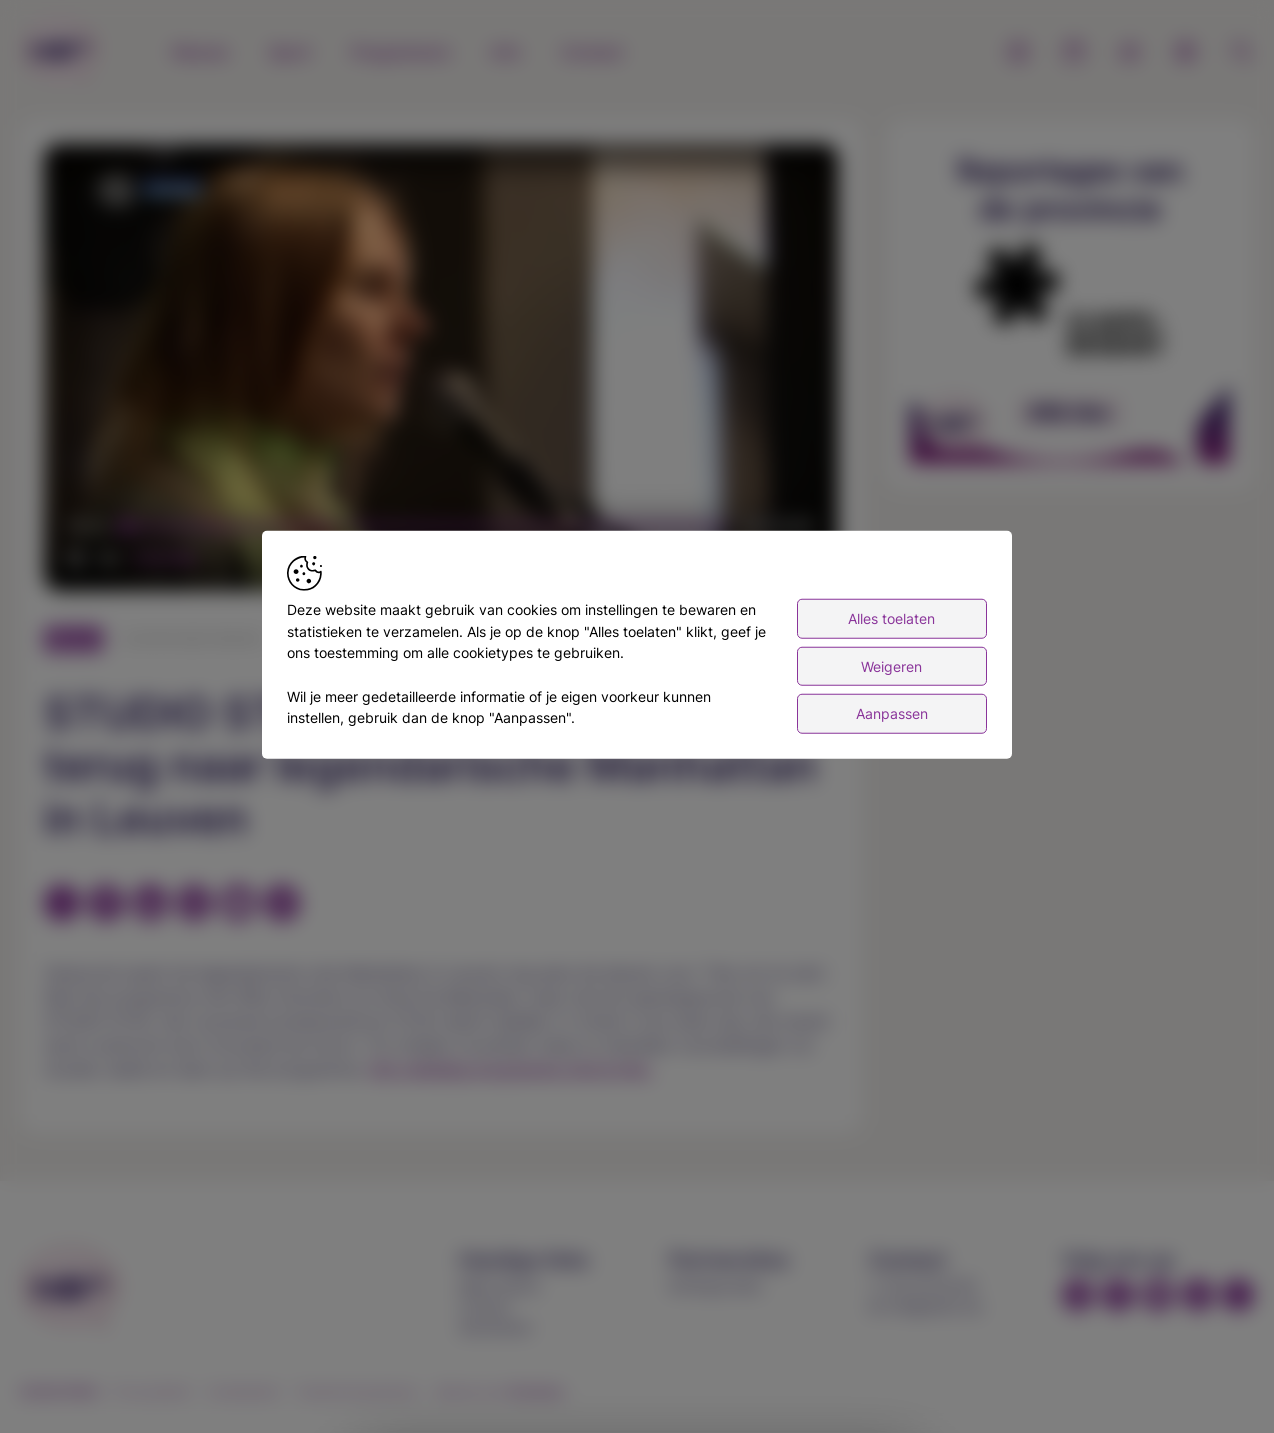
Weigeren (891, 665)
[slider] (425, 527)
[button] (445, 371)
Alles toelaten (891, 618)
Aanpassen (892, 713)
